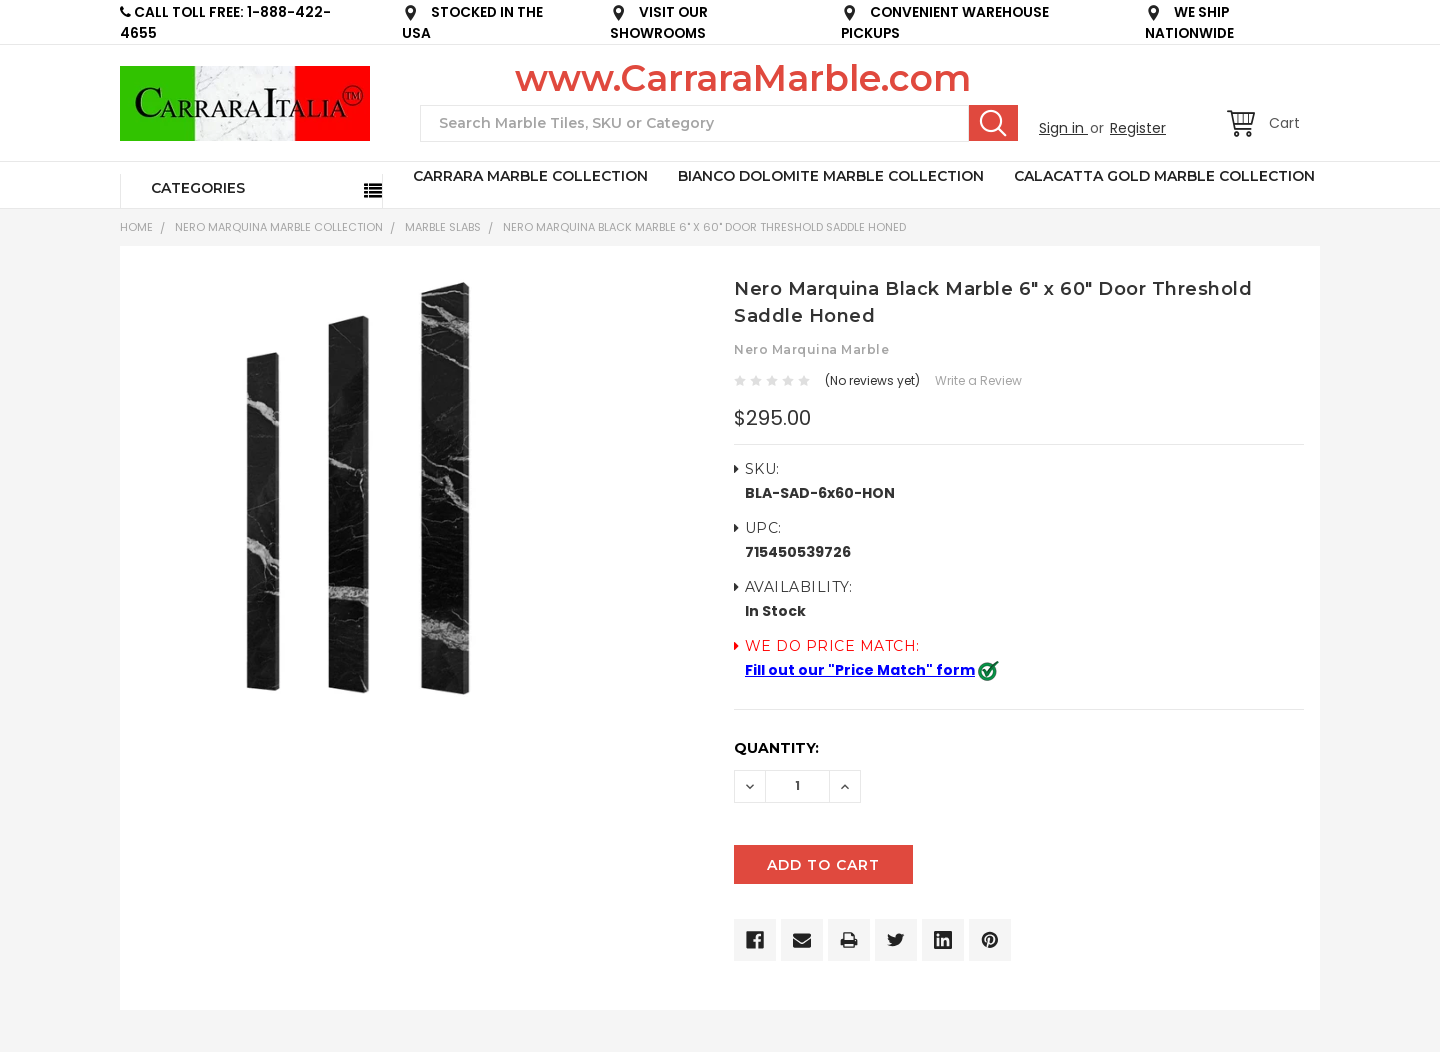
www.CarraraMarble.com (743, 78)
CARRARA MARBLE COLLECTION (530, 176)
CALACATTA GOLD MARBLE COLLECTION (1164, 176)
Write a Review (978, 380)
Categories (198, 188)
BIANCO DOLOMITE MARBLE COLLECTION (831, 176)
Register (1138, 128)
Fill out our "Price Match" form (860, 670)
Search (993, 123)
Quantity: (776, 748)
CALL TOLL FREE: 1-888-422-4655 (225, 23)
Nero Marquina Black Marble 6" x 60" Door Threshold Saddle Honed (704, 227)
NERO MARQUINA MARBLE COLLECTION (279, 227)
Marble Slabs (443, 227)
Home (136, 227)
